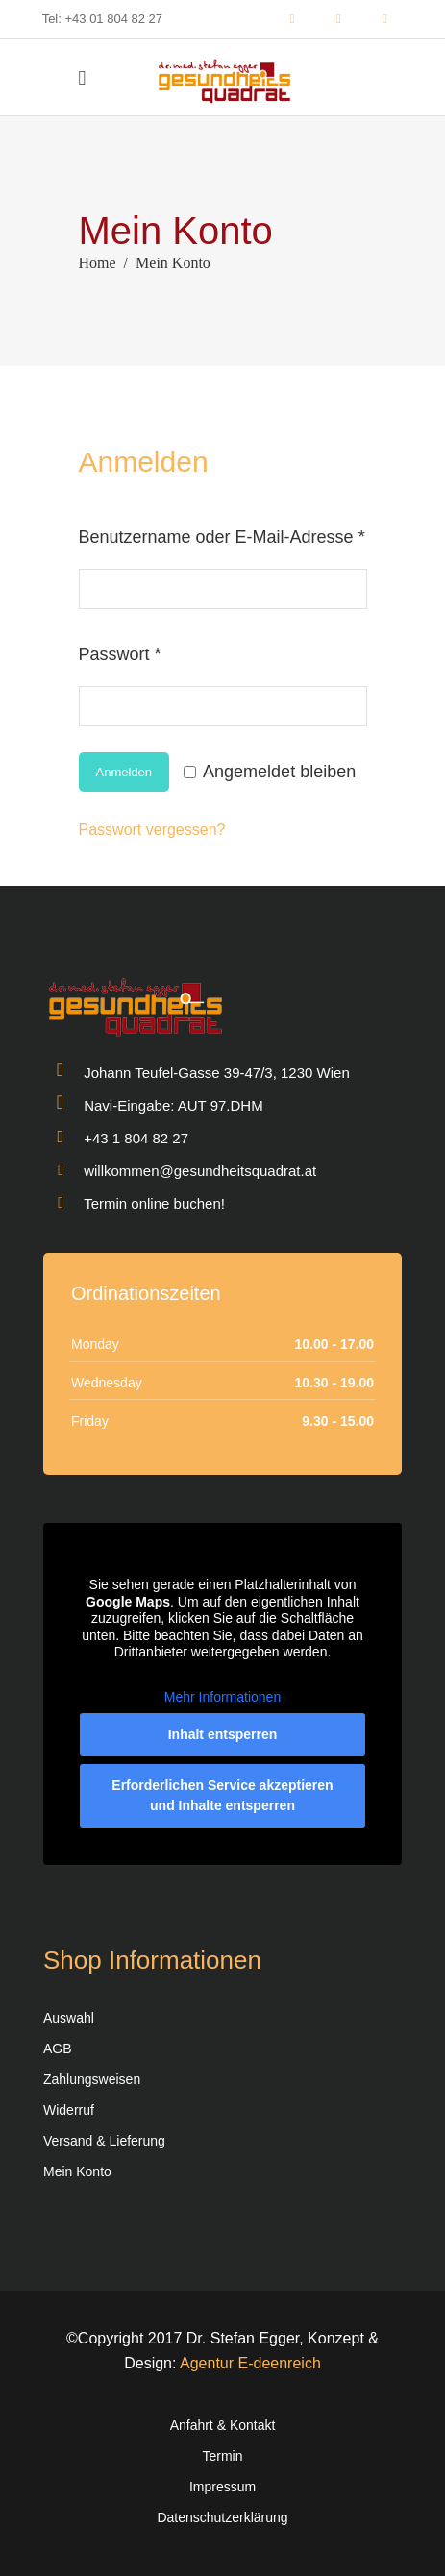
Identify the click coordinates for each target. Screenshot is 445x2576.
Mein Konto (77, 2171)
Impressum (222, 2486)
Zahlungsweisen (91, 2079)
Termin (222, 2456)
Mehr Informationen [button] (222, 1696)
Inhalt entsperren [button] (223, 1734)
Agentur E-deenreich (250, 2363)
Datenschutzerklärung (222, 2517)
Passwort (164, 650)
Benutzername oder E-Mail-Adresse (223, 533)
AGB (57, 2048)
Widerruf (68, 2110)
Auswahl (68, 2017)
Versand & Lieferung (104, 2140)
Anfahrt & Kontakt (223, 2425)
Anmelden (124, 772)
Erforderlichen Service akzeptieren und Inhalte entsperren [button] (222, 1795)
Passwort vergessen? (152, 830)
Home (97, 263)
